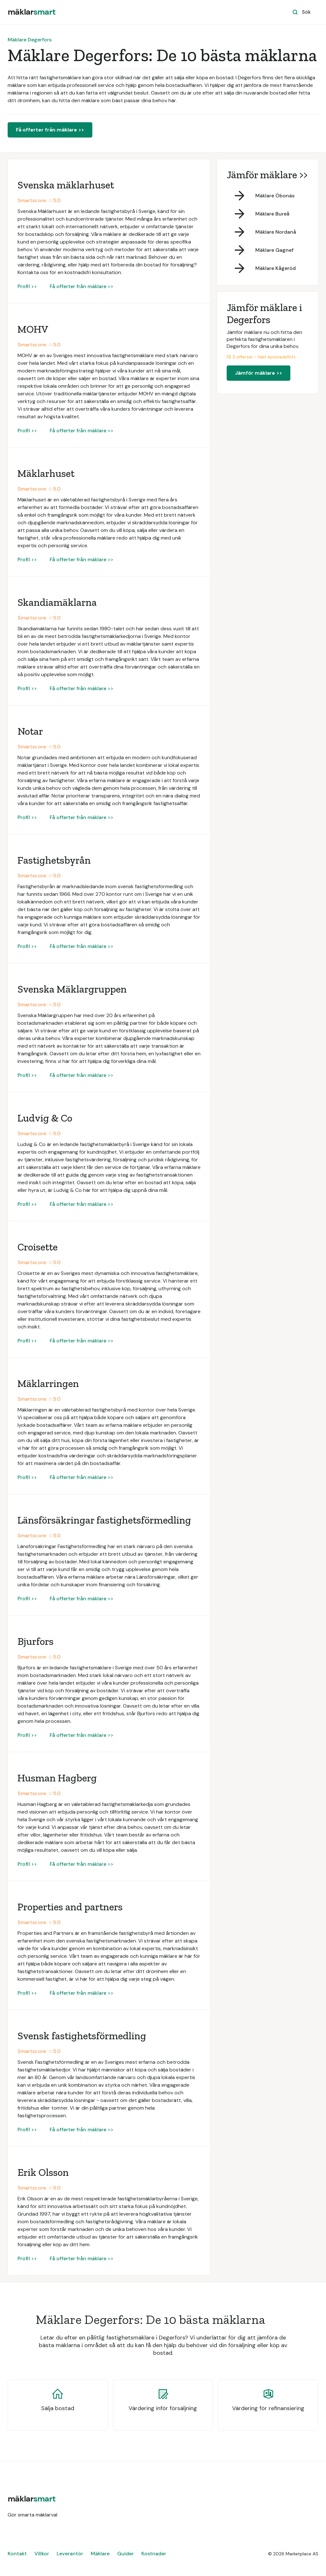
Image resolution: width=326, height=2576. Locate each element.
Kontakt (17, 2553)
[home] (31, 12)
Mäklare (100, 2553)
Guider (125, 2553)
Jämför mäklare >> (258, 373)
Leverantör (70, 2553)
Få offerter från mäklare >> (50, 129)
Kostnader (153, 2553)
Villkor (41, 2553)
